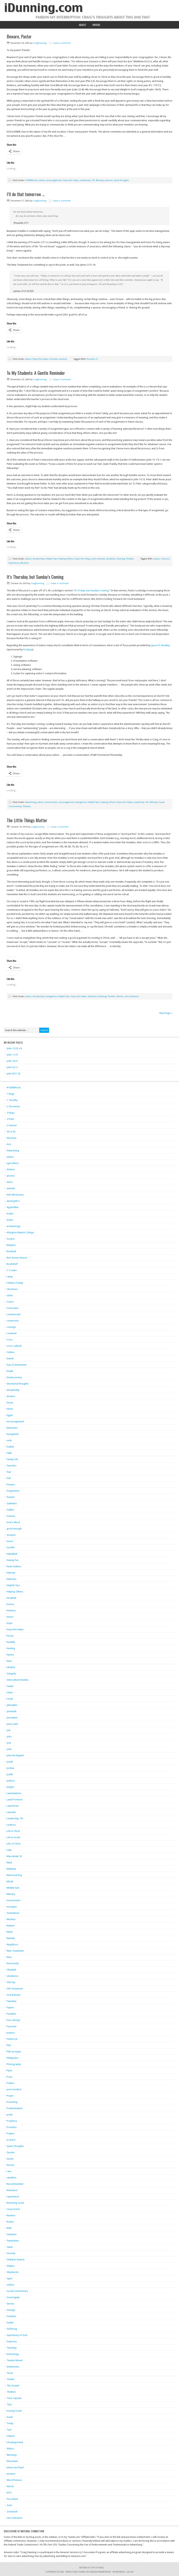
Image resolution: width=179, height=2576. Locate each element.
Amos (10, 1182)
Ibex (9, 1660)
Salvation (12, 2234)
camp (10, 1276)
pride (10, 2114)
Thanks (10, 2379)
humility (11, 1642)
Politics (10, 2083)
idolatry (11, 1667)
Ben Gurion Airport (17, 1257)
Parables (11, 2013)
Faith (9, 1453)
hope (9, 1623)
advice (42, 180)
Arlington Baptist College (20, 1232)
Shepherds (12, 2272)
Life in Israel (13, 1837)
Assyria (10, 1238)
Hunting (11, 1648)
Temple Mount (14, 2360)
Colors (10, 1301)
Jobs (9, 1736)
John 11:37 (12, 1054)
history (10, 1604)
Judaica (11, 1780)
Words (120, 996)
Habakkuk (12, 1553)
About (82, 25)
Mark (9, 1862)
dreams (11, 1396)
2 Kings (10, 1112)
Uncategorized (15, 2442)
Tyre (9, 2429)
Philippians (12, 2057)
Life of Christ (14, 1843)
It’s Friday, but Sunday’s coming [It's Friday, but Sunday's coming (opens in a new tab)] (91, 590)
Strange (11, 2309)
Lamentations (14, 1793)
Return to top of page (91, 2567)
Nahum (10, 1925)
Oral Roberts (14, 1994)
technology (13, 2354)
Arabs (10, 1219)
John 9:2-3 (12, 1067)
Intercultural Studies (18, 1679)
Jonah (10, 1761)
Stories (10, 2303)
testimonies (13, 2366)
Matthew (11, 1868)
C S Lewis (12, 1270)
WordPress (118, 2572)
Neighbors (12, 1944)
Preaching (12, 2102)
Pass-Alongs (13, 2020)
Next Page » (165, 1013)
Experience (14, 563)
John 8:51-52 (13, 1073)
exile (9, 1440)
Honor (10, 1616)
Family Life (12, 1459)
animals (11, 1188)
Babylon (11, 1245)
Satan (10, 2246)
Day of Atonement (16, 1364)
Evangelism (81, 802)
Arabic (10, 1213)
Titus (9, 2404)
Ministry (100, 180)
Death (10, 1371)
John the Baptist (15, 1755)
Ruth (9, 2228)
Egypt (10, 1415)
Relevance (12, 2190)
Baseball (11, 1251)
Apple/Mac (13, 1207)
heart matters (14, 1566)
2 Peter (10, 1119)
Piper (9, 2070)
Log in (130, 2572)
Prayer (10, 2095)
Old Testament (15, 1988)
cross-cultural (14, 1345)
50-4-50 (11, 1131)
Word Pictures (14, 2480)
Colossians (12, 1308)
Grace (10, 1541)
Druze (10, 1402)
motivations (13, 1913)
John (94, 559)
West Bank (12, 2461)
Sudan (10, 2322)
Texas (10, 2373)
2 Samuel (12, 1125)
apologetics (13, 1200)
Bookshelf (12, 1264)
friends (10, 1497)
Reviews (101, 559)
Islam (10, 1692)
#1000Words (31, 180)
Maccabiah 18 (14, 1856)
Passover (12, 2026)
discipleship (38, 559)
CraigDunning (40, 43)
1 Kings (10, 1093)
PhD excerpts (14, 2051)
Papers (96, 25)
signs (9, 2278)
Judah (10, 1774)
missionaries (13, 1900)
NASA (10, 1931)
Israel (10, 1698)
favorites (11, 1465)
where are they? (15, 2467)
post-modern (14, 2089)
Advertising (30, 802)
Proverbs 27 (92, 359)
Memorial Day (14, 1875)
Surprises (12, 2341)
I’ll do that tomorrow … (26, 194)
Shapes (11, 2265)
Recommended (15, 2183)
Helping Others (65, 559)
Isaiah (10, 1686)
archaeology (13, 1226)
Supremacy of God (17, 2335)
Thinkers (130, 559)
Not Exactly (13, 1963)
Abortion (11, 1137)
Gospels (11, 1534)
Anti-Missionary (15, 1194)
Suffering (12, 2328)
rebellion (11, 2177)
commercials (51, 802)
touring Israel (14, 2410)
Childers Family (15, 1282)
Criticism (165, 559)
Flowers (11, 1484)
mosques (12, 1906)
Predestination (14, 2108)
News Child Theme (75, 2572)
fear (9, 1471)
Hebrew (11, 1572)
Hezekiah (11, 1597)
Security (11, 2253)
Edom (10, 1408)
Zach (9, 2505)
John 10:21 (12, 1061)
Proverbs (54, 359)
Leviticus (11, 1824)
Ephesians (12, 1427)
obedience (12, 1976)
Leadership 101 (87, 180)
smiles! (10, 2284)
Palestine (11, 2001)
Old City (11, 1982)
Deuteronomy (14, 1377)
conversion (13, 1320)
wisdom (63, 359)
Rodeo (10, 2221)
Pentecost (12, 2039)
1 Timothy (12, 1100)
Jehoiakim (12, 1705)
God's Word (13, 1522)
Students (110, 559)
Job (8, 1730)
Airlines (11, 1169)
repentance (13, 2196)
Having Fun (12, 1560)
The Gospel (13, 2385)
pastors (108, 180)
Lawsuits (11, 1812)
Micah (10, 1881)
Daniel (10, 1358)
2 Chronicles (13, 1106)
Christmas (12, 1289)
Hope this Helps (71, 180)
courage (11, 1327)
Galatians (12, 1503)
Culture (10, 1352)
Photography (14, 2064)
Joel (9, 1742)
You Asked (12, 2499)
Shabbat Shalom (16, 2259)
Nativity (11, 1938)
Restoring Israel (15, 2202)
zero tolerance (131, 996)
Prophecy (12, 2120)
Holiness (11, 1610)
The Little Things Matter (27, 820)
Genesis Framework (100, 2572)
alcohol (11, 1175)
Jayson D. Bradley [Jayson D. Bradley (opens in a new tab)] (160, 645)
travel (10, 2417)
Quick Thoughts (121, 180)
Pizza (9, 2076)
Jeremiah (11, 1711)
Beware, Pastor (19, 36)
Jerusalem (12, 1717)
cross (10, 1339)
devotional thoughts (18, 1383)
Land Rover (13, 1805)
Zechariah (12, 2511)
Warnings (12, 2454)
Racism (10, 2165)
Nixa (9, 1957)
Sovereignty (13, 2297)
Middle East (13, 1887)
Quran (10, 2158)
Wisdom (24, 563)
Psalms (10, 2133)
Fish (9, 1478)
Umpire (11, 2436)
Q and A (11, 2139)
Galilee (10, 1509)
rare (9, 2171)
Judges (10, 1786)
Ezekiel (10, 1446)
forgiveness (13, 1490)
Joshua (10, 1768)
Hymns (10, 1654)
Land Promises (15, 1799)
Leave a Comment (62, 43)
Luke (9, 1850)
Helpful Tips (51, 559)
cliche (10, 1295)
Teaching (120, 559)
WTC (9, 2492)
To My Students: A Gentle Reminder (36, 372)
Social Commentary (17, 2291)
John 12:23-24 (14, 1048)
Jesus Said (12, 1723)
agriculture (12, 1163)
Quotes (11, 2152)
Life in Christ (13, 1831)
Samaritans (13, 2240)
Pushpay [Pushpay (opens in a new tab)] (27, 649)
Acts (9, 1144)
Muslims (11, 1919)
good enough (14, 1528)
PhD (9, 2045)
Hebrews (11, 1579)
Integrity (11, 1673)
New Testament (15, 1950)
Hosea (10, 1635)
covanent (12, 1333)
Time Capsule (14, 2398)
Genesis (11, 1516)
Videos (10, 2448)
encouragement (54, 180)
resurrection (13, 2209)
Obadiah (11, 1969)
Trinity (10, 2423)
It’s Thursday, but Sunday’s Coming (35, 576)
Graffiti (10, 1547)
